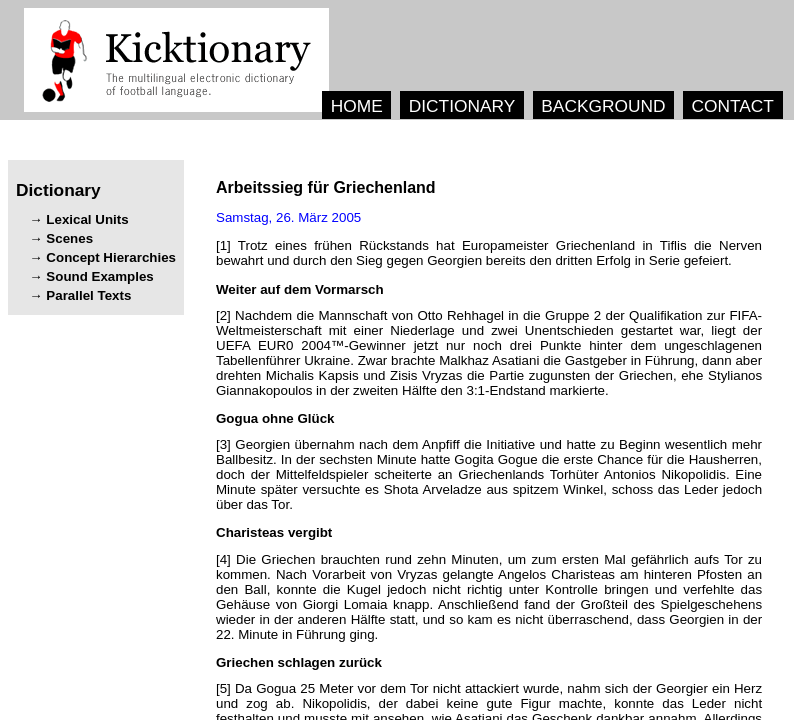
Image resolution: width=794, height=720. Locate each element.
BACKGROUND (603, 106)
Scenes (69, 238)
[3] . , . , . (489, 474)
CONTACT (732, 106)
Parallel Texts (88, 295)
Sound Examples (99, 276)
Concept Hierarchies (111, 257)
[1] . (489, 253)
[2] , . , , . (489, 353)
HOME (357, 106)
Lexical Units (87, 219)
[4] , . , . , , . (489, 597)
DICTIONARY (462, 106)
